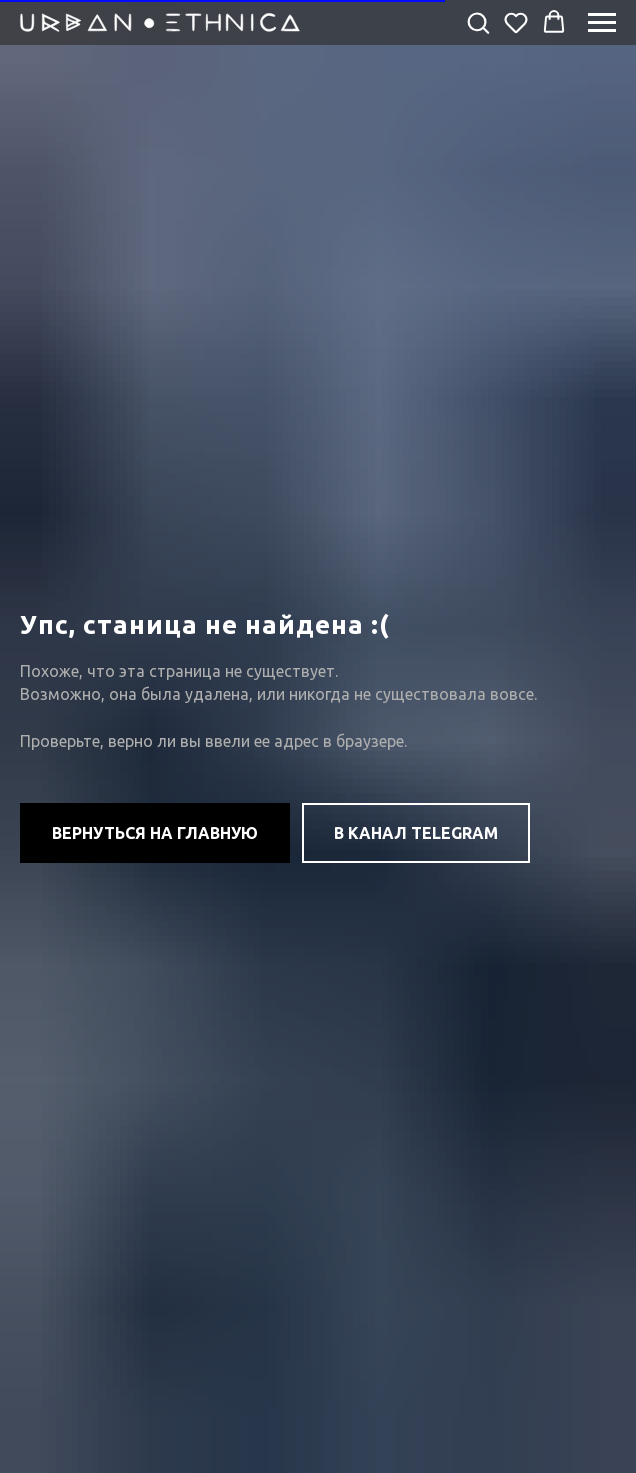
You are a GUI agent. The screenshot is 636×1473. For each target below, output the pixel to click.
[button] (478, 22)
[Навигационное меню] (602, 23)
